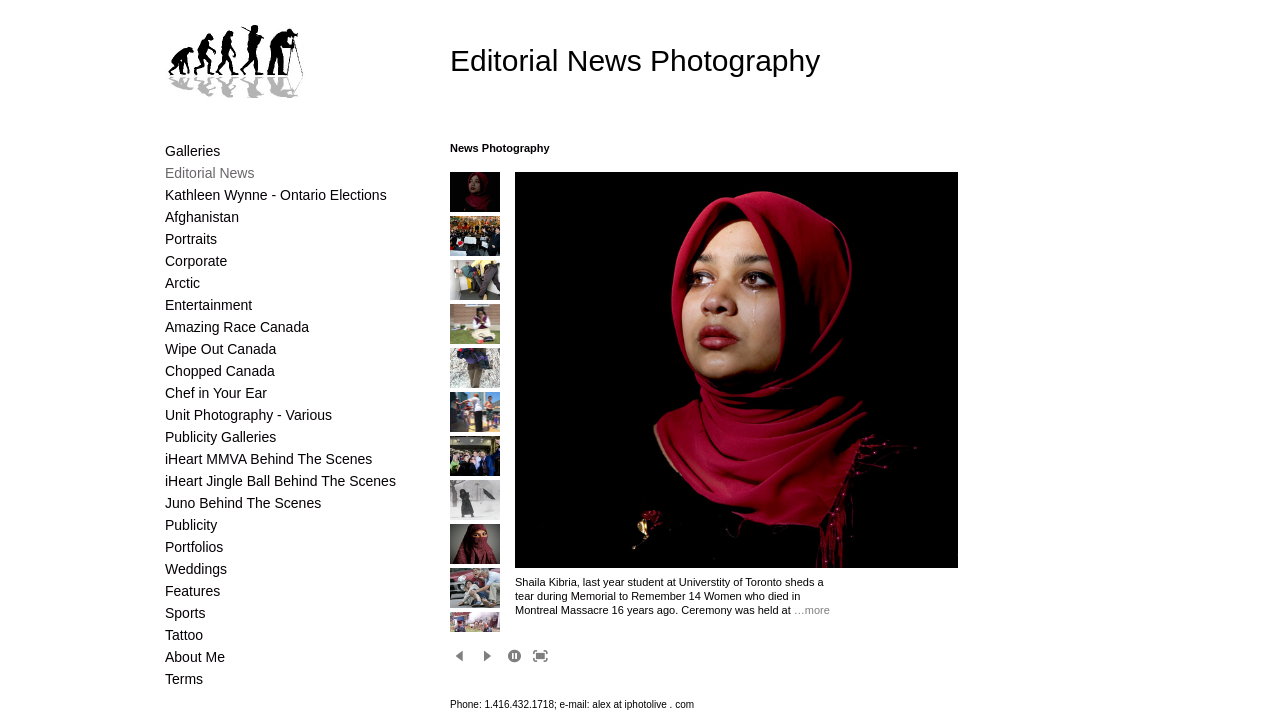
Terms (184, 679)
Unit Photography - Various (248, 415)
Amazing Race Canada (237, 327)
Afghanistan (202, 217)
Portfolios (194, 547)
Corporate (196, 261)
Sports (185, 613)
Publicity (191, 525)
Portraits (191, 239)
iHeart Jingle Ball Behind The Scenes (280, 481)
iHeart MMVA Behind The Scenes (268, 459)
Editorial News (209, 173)
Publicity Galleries (220, 437)
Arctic (182, 283)
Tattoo (184, 635)
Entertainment (208, 305)
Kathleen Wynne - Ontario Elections (276, 195)
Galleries (192, 151)
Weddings (196, 569)
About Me (195, 657)
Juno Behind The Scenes (243, 503)
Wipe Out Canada (220, 349)
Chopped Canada (220, 371)
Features (192, 591)
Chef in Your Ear (216, 393)
